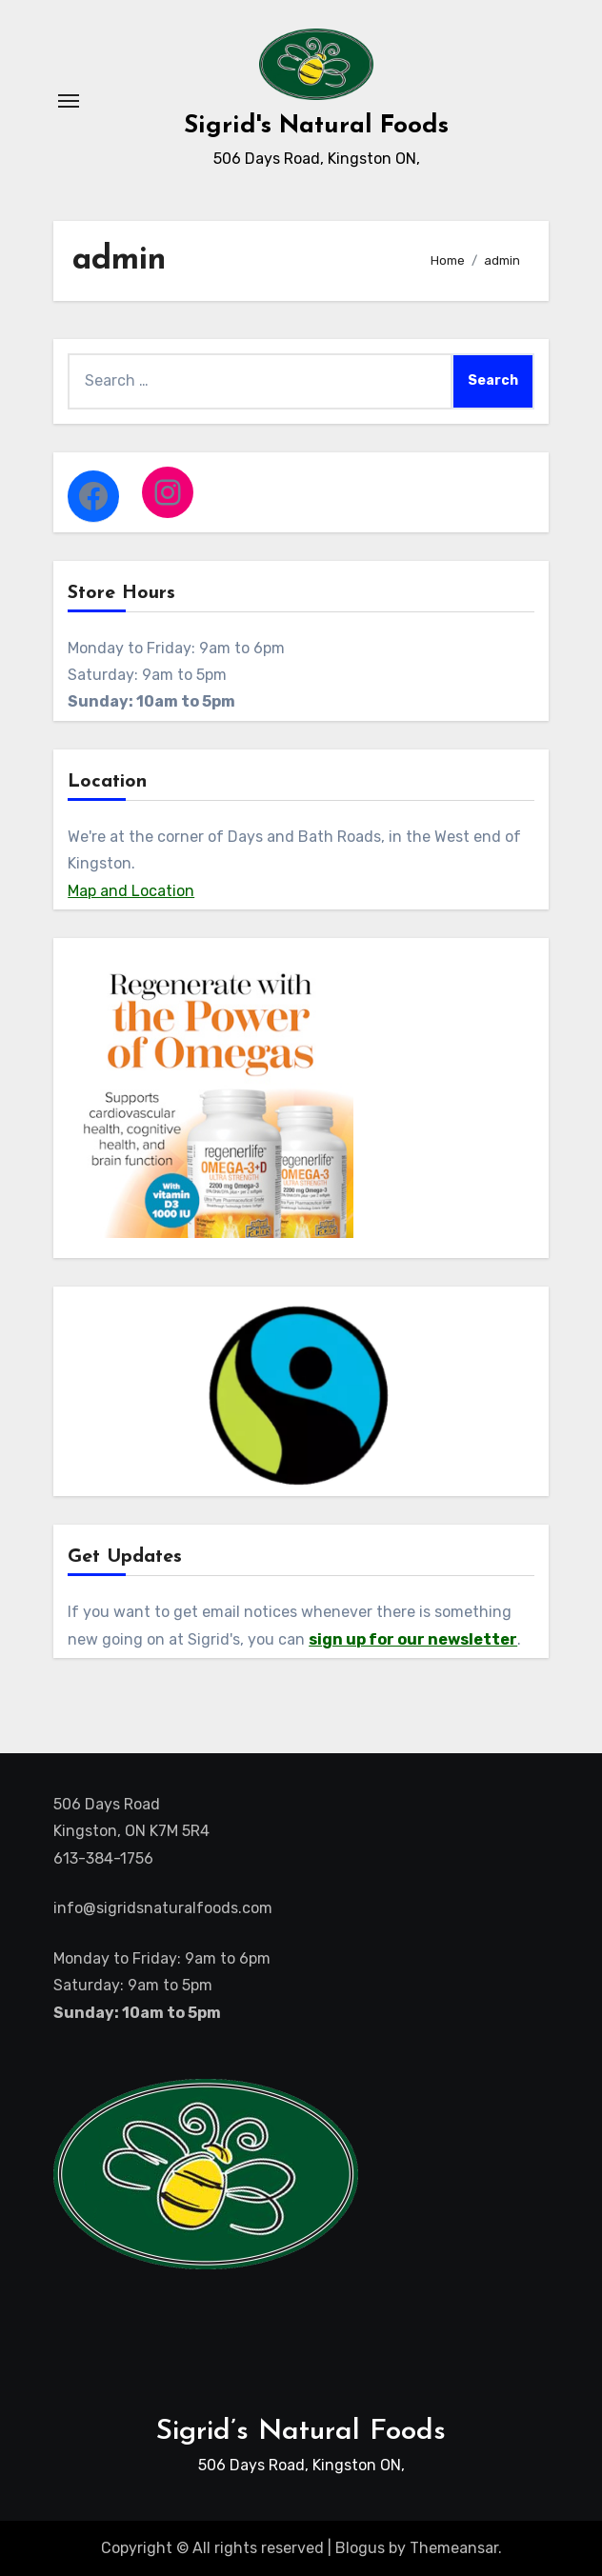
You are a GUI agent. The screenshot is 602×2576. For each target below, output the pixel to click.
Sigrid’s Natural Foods (301, 2431)
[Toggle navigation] (68, 101)
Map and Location (131, 891)
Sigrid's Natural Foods (316, 126)
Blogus (360, 2548)
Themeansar (454, 2548)
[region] (301, 1396)
